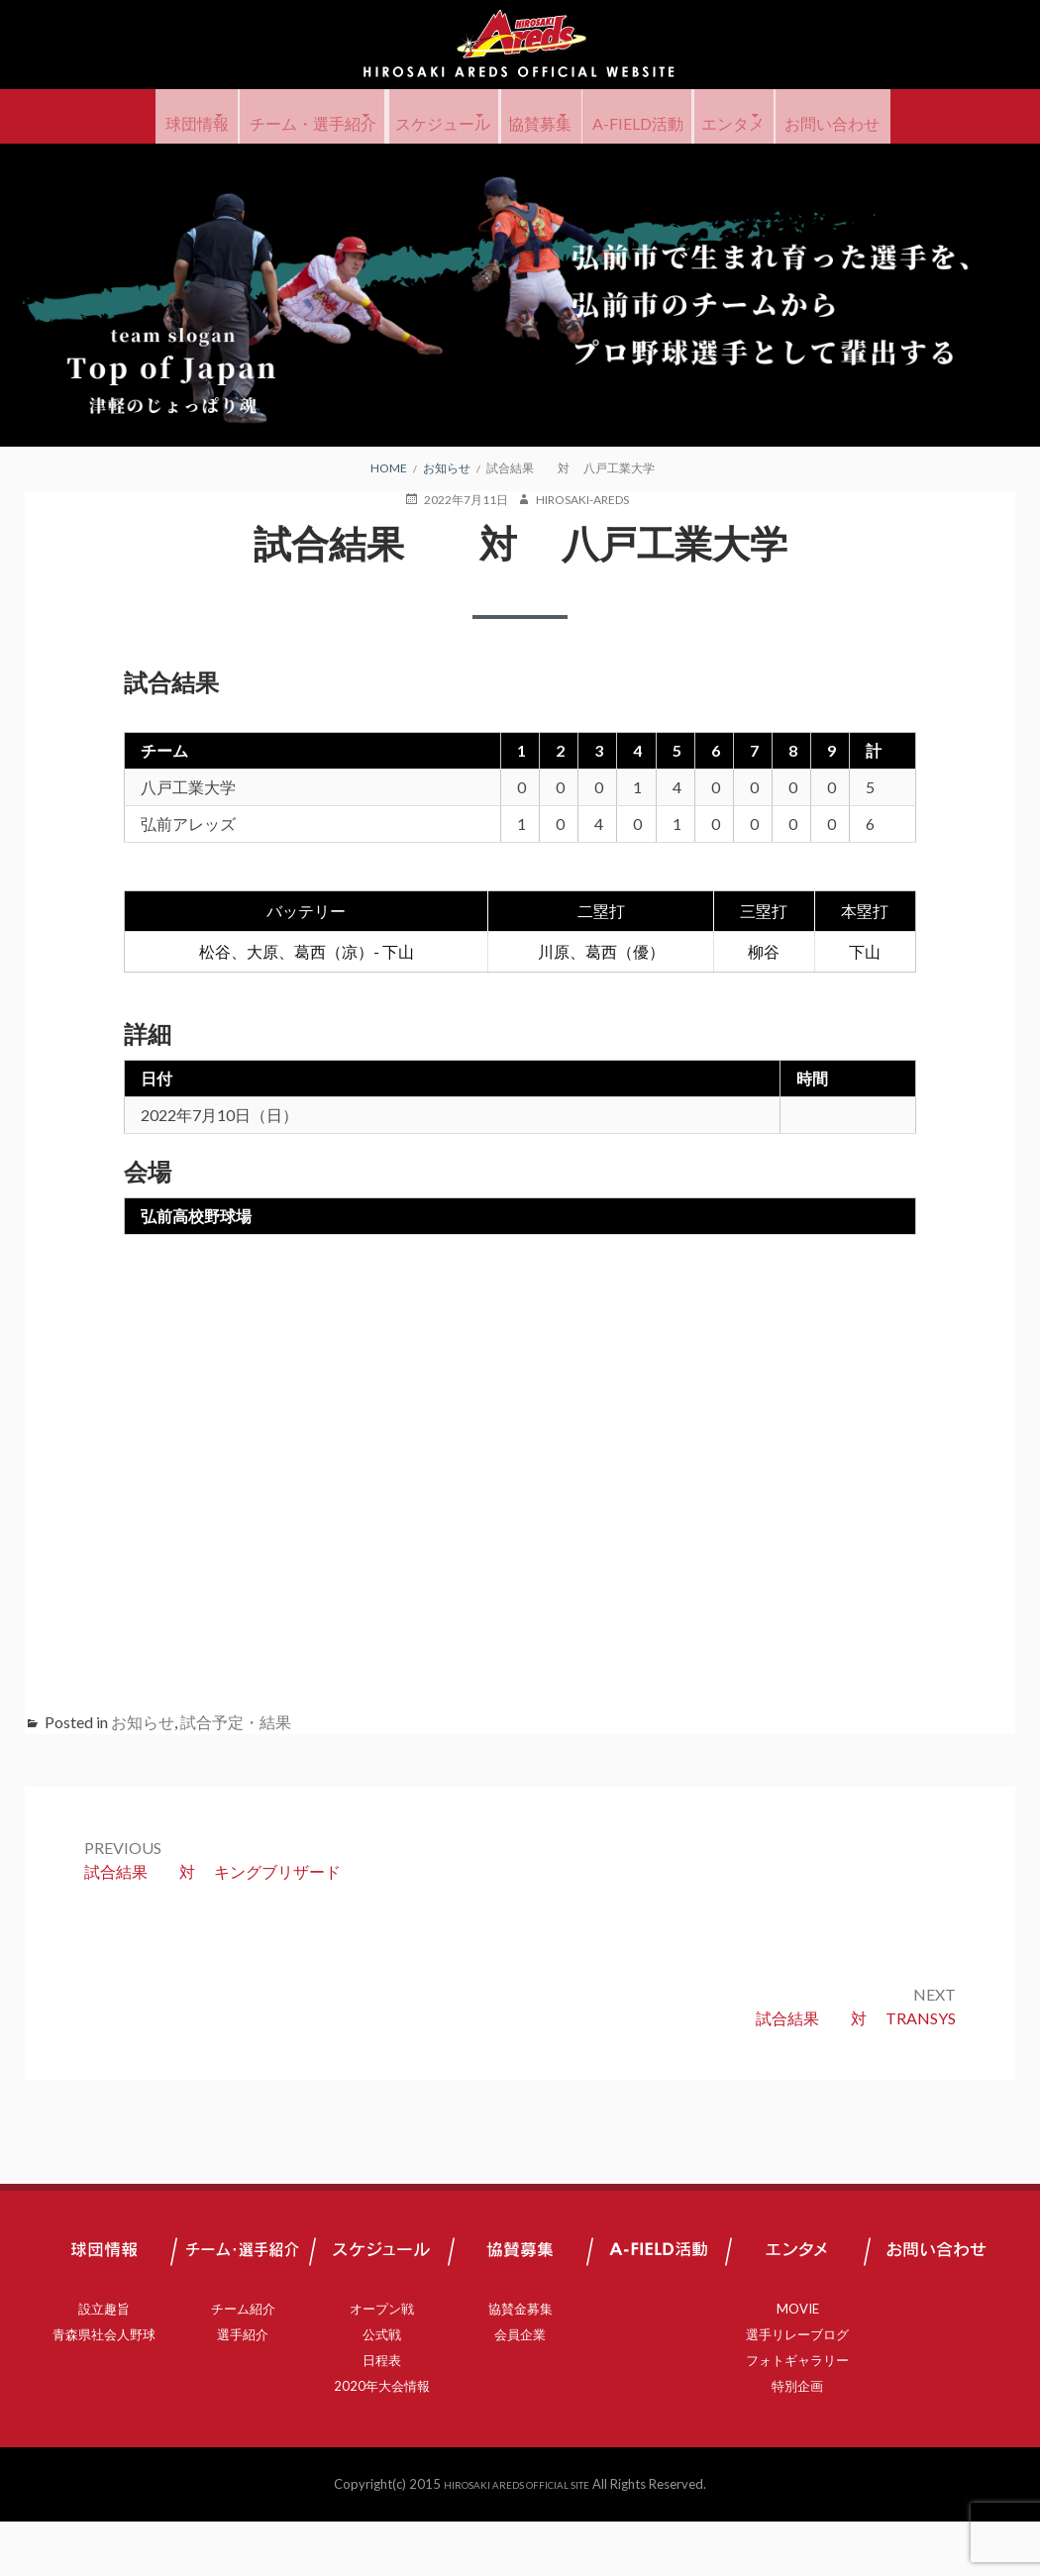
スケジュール (480, 116)
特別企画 (797, 2440)
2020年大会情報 (382, 2440)
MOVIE (798, 2363)
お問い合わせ (520, 170)
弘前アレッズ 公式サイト (520, 44)
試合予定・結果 (235, 1776)
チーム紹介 (243, 2363)
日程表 (382, 2414)
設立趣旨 (104, 2363)
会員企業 (520, 2389)
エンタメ (869, 116)
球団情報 (169, 116)
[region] (520, 349)
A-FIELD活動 (741, 116)
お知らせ (142, 1776)
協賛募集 (612, 116)
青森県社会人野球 (104, 2389)
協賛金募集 (520, 2363)
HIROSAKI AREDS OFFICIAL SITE (517, 2538)
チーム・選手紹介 (317, 116)
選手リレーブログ (797, 2389)
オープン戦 (382, 2363)
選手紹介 (242, 2389)
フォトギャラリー (797, 2414)
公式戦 (382, 2389)
